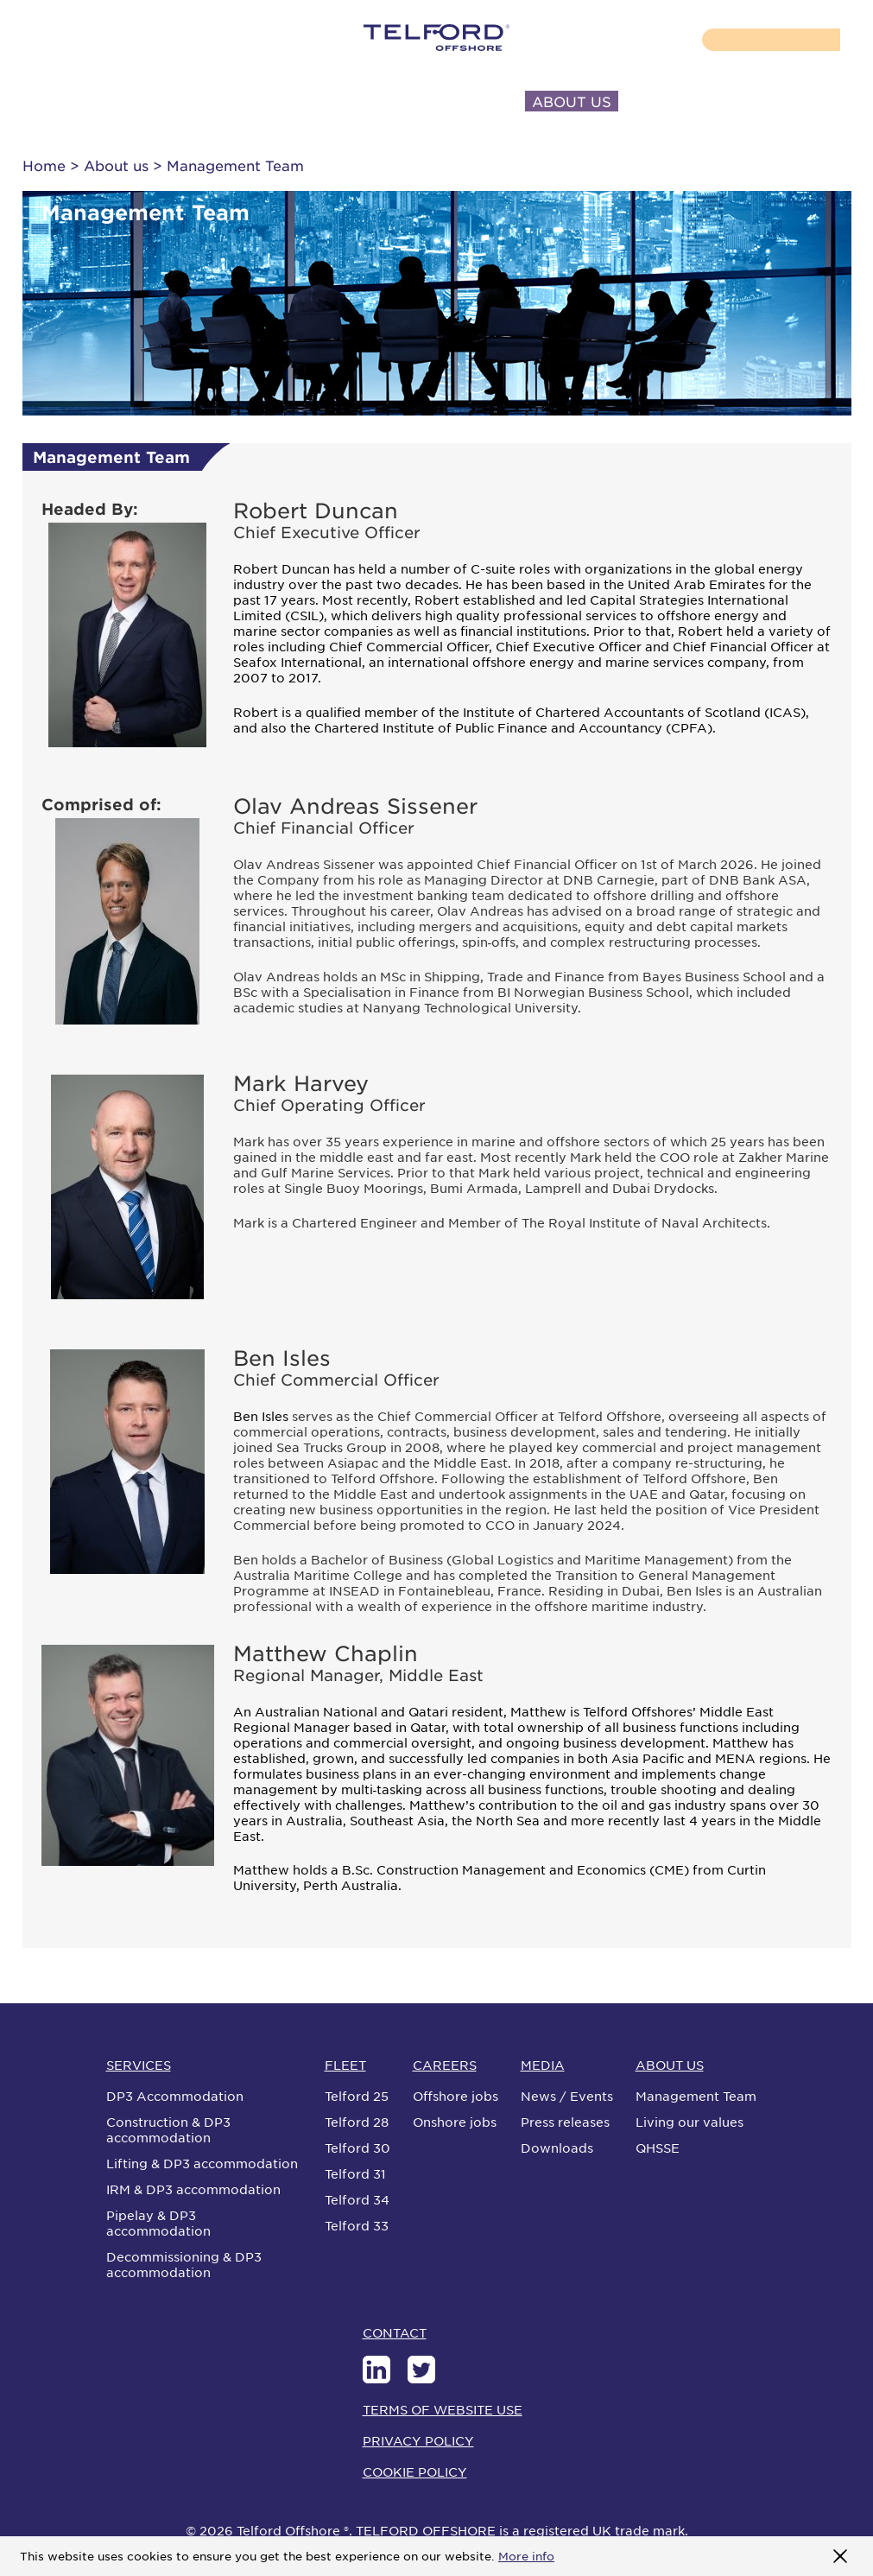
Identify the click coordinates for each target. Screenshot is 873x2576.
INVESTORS (457, 101)
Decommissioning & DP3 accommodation (184, 2264)
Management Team (696, 2095)
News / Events (567, 2095)
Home (44, 165)
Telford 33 (357, 2225)
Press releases (565, 2121)
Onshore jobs (455, 2121)
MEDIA (357, 101)
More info (526, 2555)
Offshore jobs (455, 2095)
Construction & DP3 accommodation (168, 2129)
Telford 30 (357, 2147)
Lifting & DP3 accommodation (202, 2163)
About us (116, 165)
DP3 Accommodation (175, 2095)
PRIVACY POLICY (418, 2440)
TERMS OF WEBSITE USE (442, 2409)
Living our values (689, 2121)
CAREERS (265, 101)
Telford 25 (357, 2095)
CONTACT (679, 101)
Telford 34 (357, 2199)
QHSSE (658, 2147)
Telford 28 (357, 2121)
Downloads (557, 2147)
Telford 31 (355, 2173)
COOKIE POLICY (415, 2471)
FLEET (174, 101)
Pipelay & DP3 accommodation (158, 2222)
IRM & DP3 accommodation (193, 2189)
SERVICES (82, 101)
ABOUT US (571, 101)
